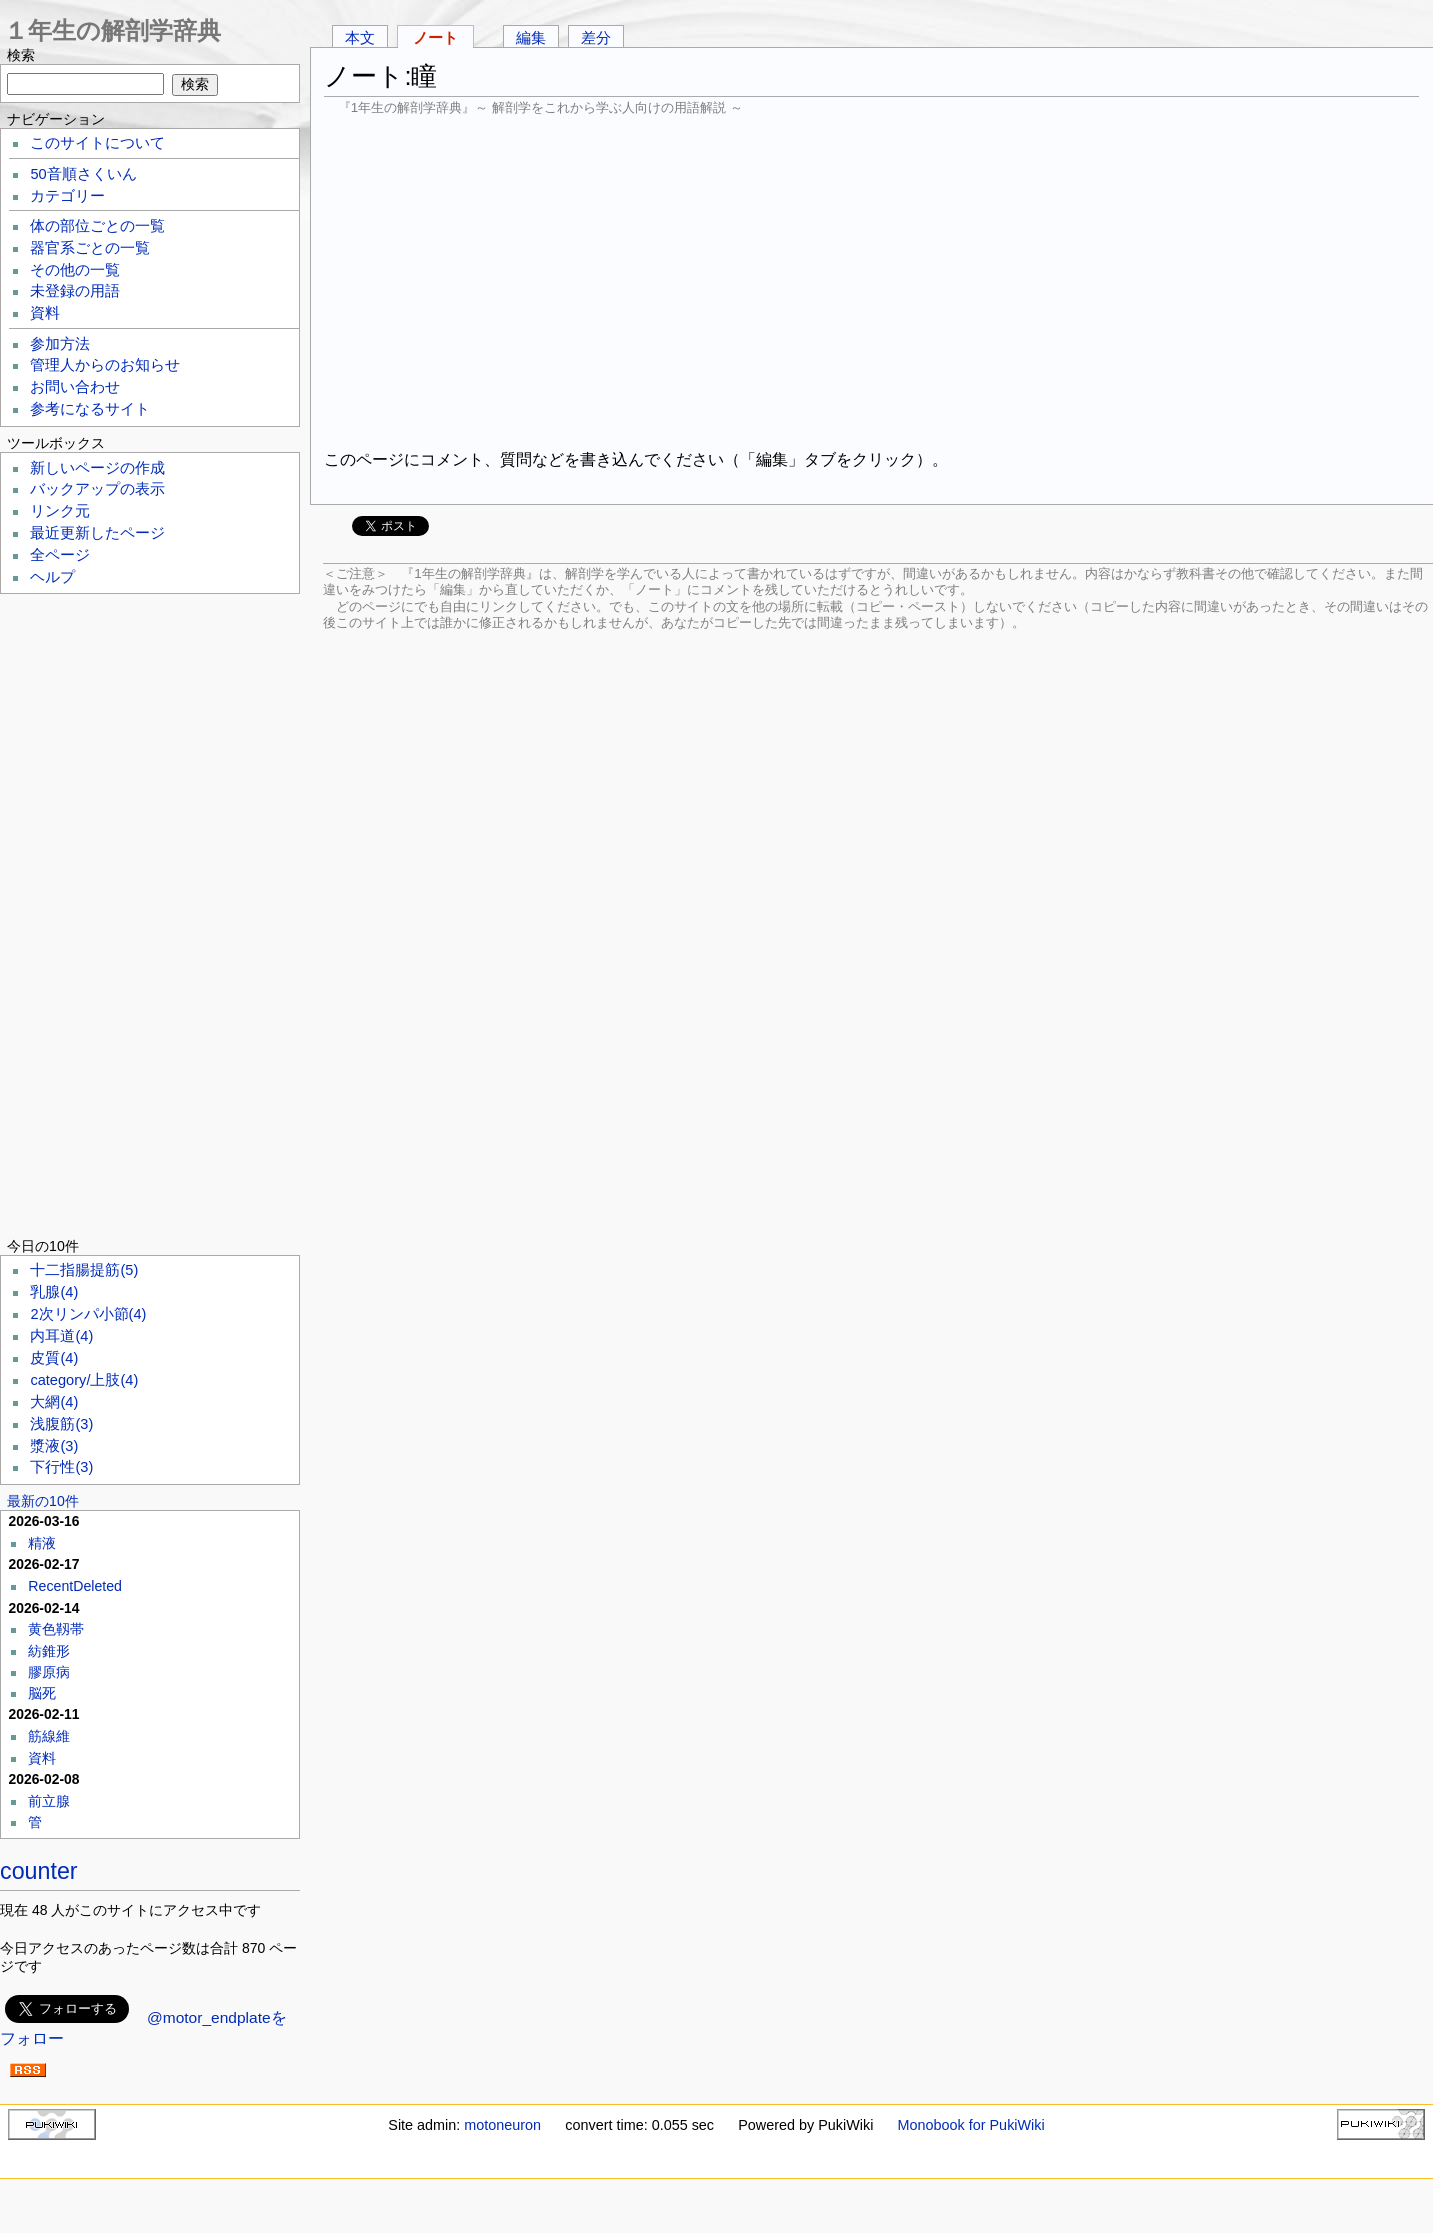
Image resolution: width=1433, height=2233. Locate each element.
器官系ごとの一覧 (90, 248)
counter (39, 1871)
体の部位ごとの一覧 (97, 226)
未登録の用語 (75, 291)
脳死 (42, 1693)
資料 (45, 313)
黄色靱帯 (56, 1629)
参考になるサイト (90, 409)
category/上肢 (84, 1380)
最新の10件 (43, 1501)
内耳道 (61, 1336)
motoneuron (502, 2125)
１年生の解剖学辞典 (112, 30)
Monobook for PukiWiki (971, 2125)
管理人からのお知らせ (105, 365)
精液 (42, 1543)
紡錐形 (49, 1651)
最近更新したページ (97, 533)
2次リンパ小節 (88, 1314)
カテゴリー (67, 196)
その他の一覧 (75, 270)
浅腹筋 (61, 1424)
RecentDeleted (75, 1586)
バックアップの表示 (97, 489)
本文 (360, 37)
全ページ (60, 555)
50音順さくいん (83, 174)
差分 (596, 37)
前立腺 (49, 1801)
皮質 (54, 1358)
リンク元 (60, 511)
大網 (54, 1402)
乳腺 (54, 1292)
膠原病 (49, 1672)
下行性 (61, 1467)
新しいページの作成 (97, 468)
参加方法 (60, 344)
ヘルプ (52, 577)
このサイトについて (97, 143)
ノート (435, 37)
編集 (531, 37)
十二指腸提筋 (84, 1270)
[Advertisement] (871, 280)
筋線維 (49, 1736)
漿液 (54, 1446)
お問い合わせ (75, 387)
